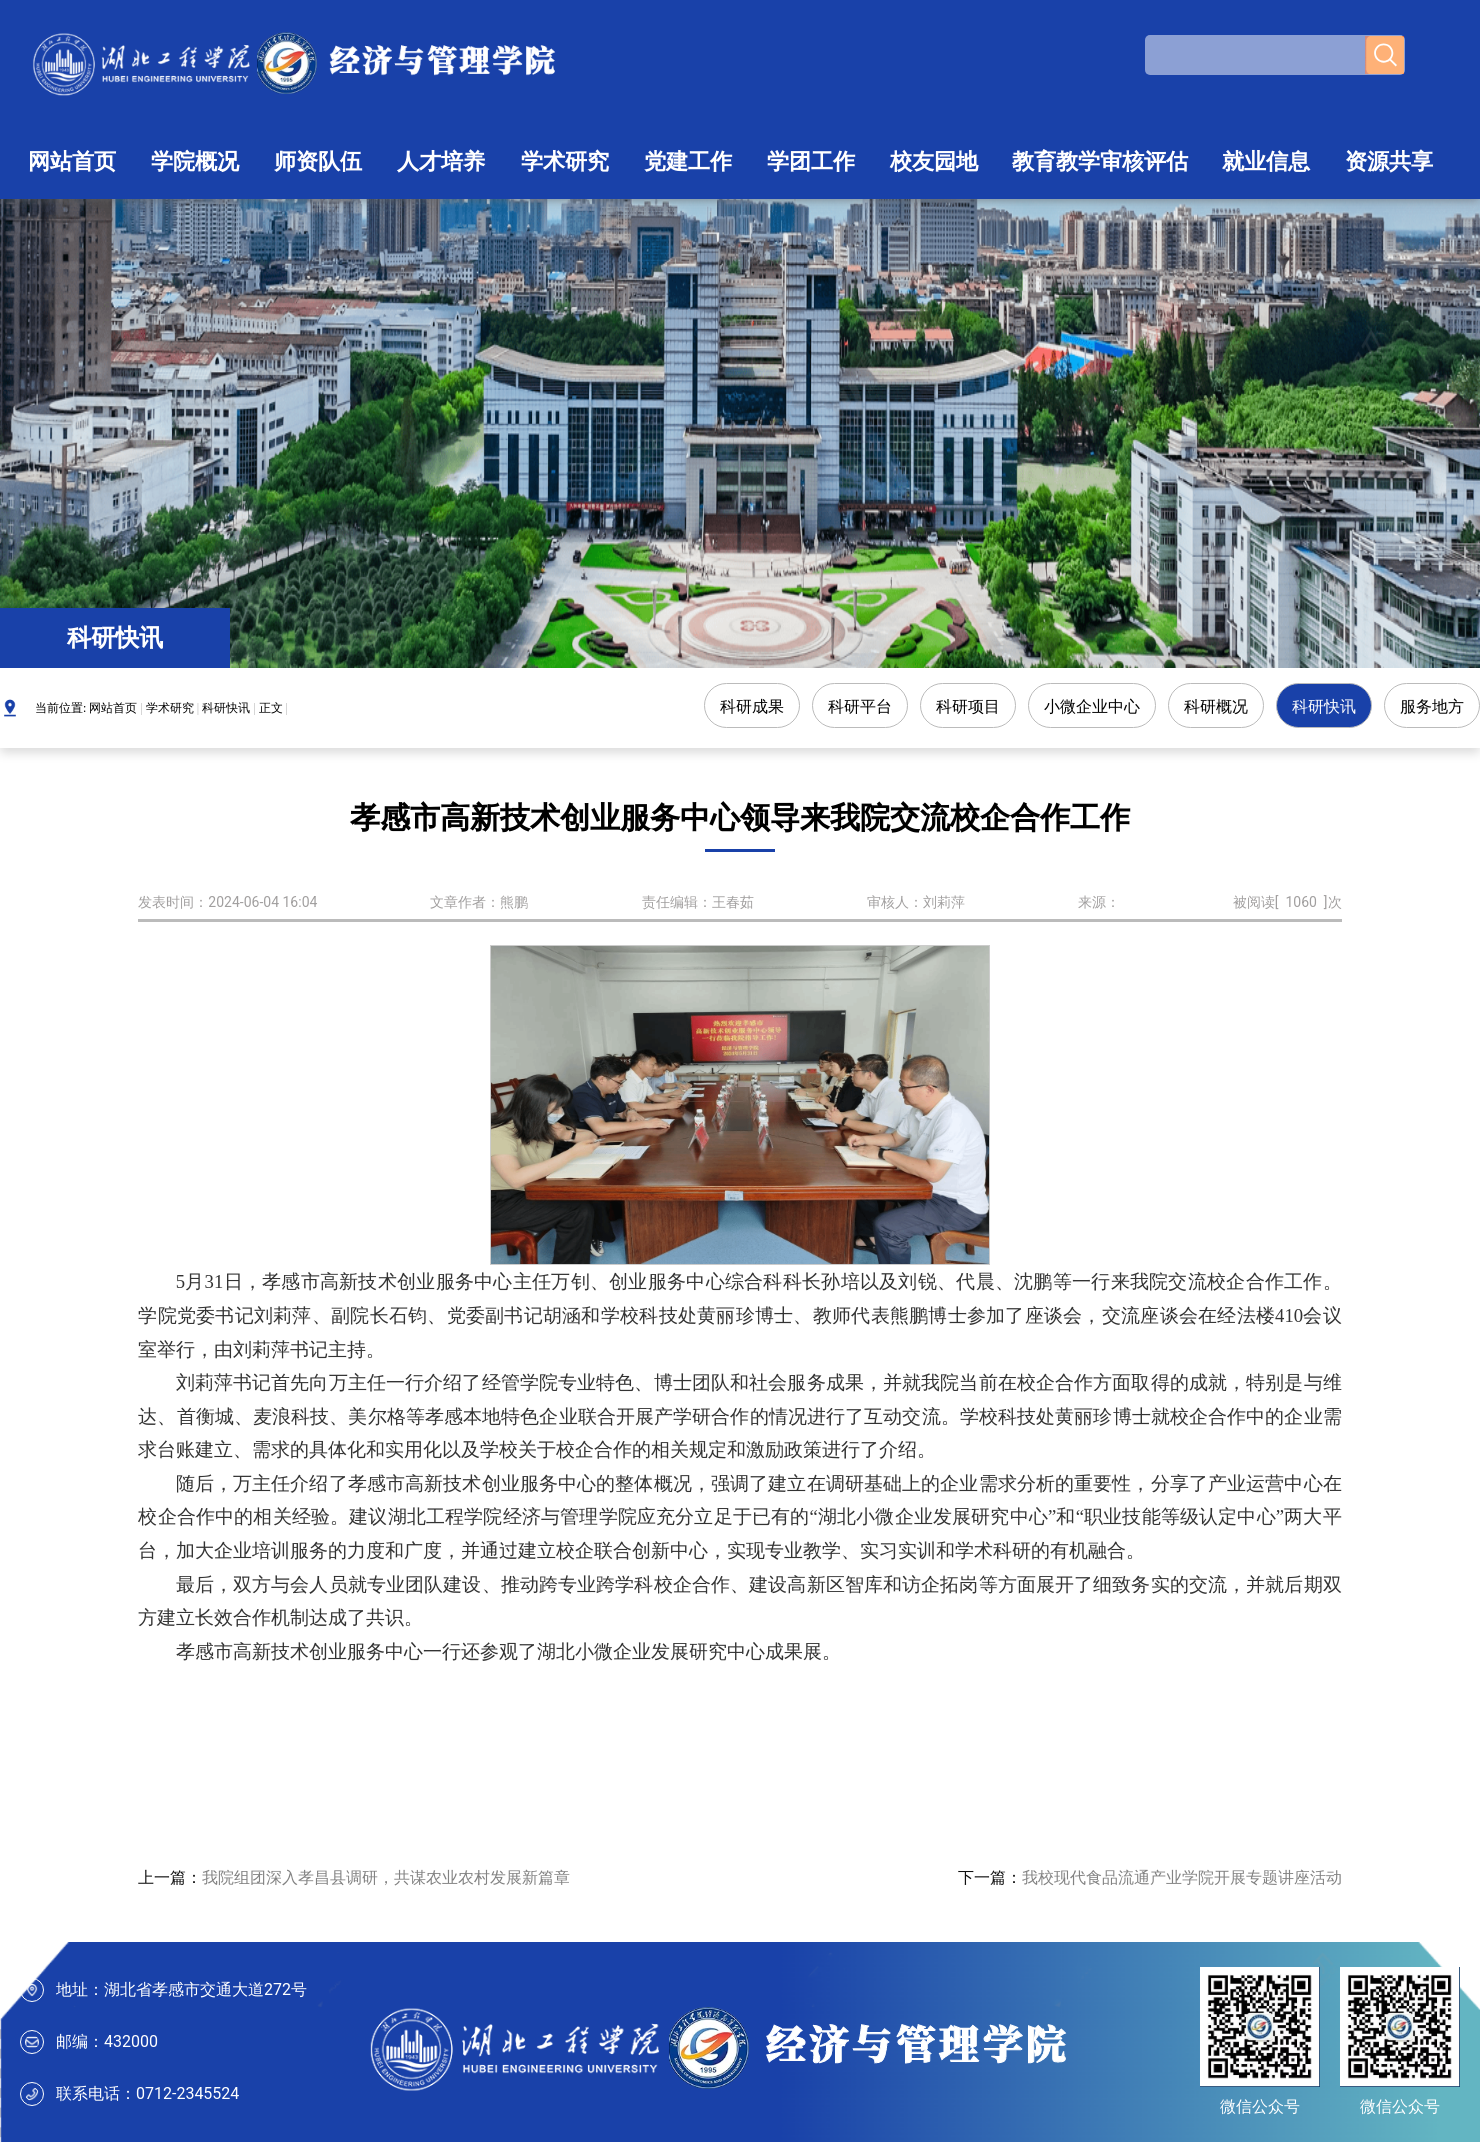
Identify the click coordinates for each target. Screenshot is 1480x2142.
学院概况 (195, 161)
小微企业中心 (1092, 706)
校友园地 (934, 161)
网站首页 (72, 161)
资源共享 (1389, 161)
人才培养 (441, 161)
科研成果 (752, 706)
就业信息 (1266, 161)
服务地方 (1432, 706)
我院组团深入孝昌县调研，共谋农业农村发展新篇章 (386, 1877)
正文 (271, 708)
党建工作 (688, 161)
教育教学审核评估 (1100, 161)
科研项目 (968, 706)
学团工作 (811, 161)
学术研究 (565, 161)
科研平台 (860, 706)
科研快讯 (226, 708)
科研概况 (1216, 706)
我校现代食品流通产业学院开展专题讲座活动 (1182, 1877)
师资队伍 (318, 161)
